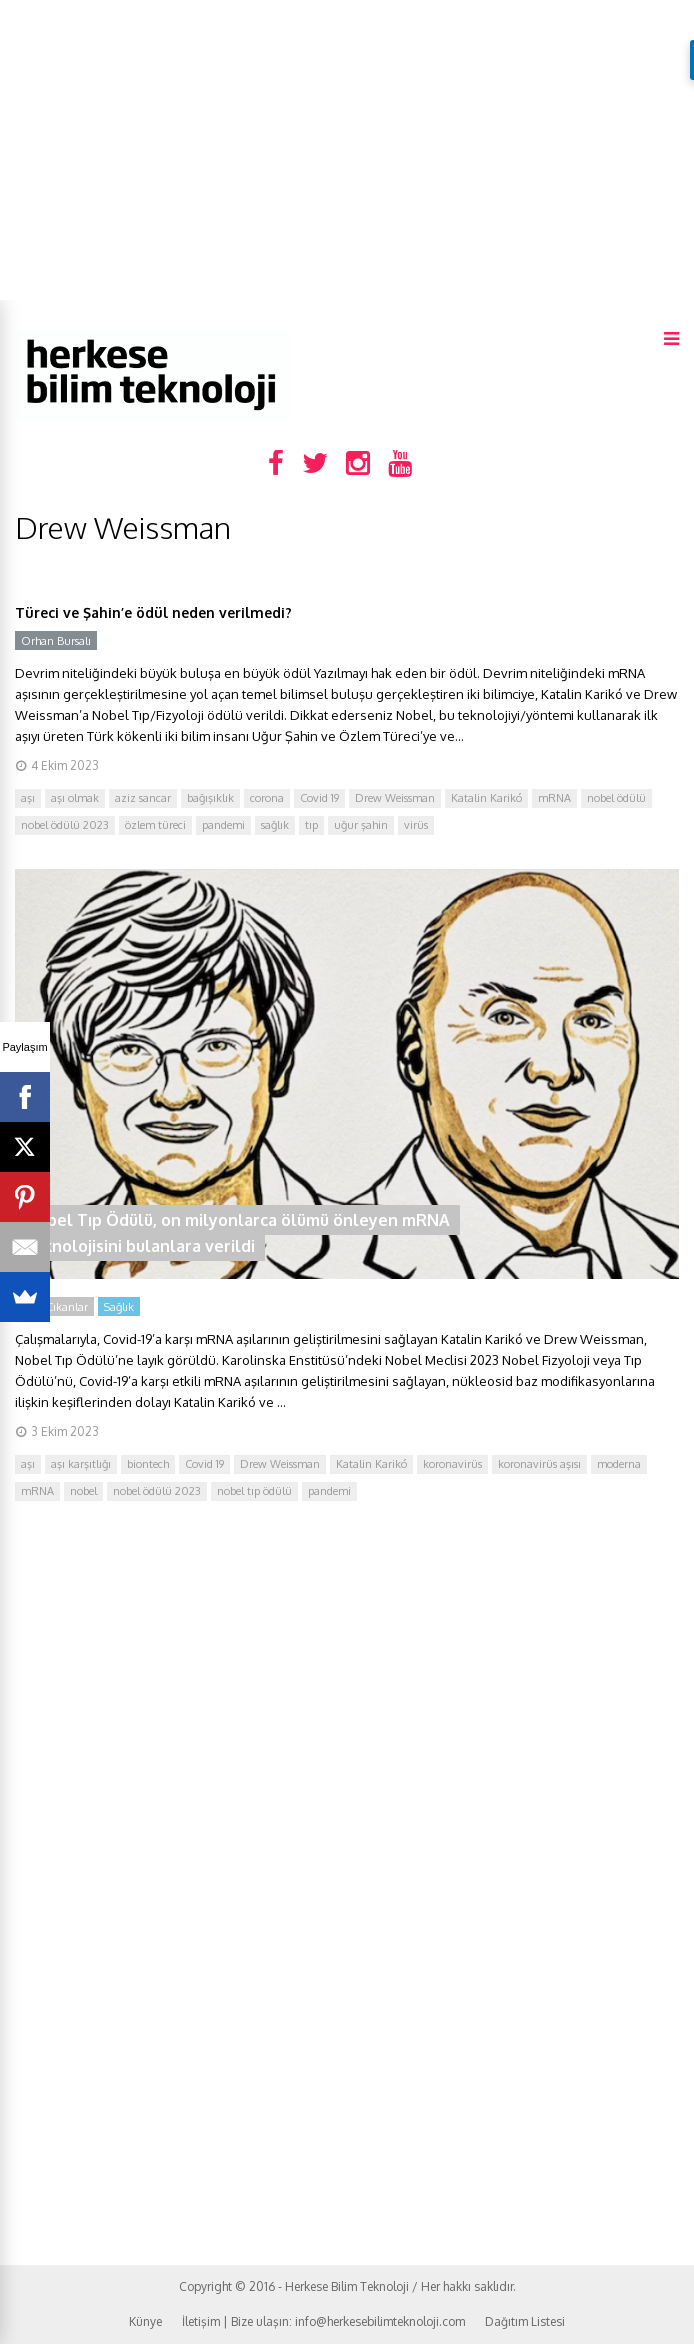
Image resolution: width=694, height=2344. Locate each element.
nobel (83, 1491)
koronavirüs (452, 1464)
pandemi (223, 825)
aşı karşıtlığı (81, 1464)
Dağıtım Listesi (525, 2321)
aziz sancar (143, 798)
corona (267, 798)
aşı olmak (75, 798)
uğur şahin (361, 825)
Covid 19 (319, 798)
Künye (145, 2321)
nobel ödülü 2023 (65, 825)
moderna (619, 1464)
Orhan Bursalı (56, 641)
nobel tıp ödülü (254, 1491)
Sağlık (119, 1307)
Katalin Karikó (486, 798)
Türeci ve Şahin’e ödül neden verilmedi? (153, 612)
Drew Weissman (395, 798)
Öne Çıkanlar (54, 1307)
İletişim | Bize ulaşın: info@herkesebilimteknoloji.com (323, 2321)
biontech (148, 1464)
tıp (311, 825)
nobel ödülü (616, 798)
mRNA (554, 798)
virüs (416, 825)
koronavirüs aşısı (539, 1464)
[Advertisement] (347, 150)
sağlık (275, 825)
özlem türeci (155, 825)
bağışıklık (210, 798)
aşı (28, 798)
